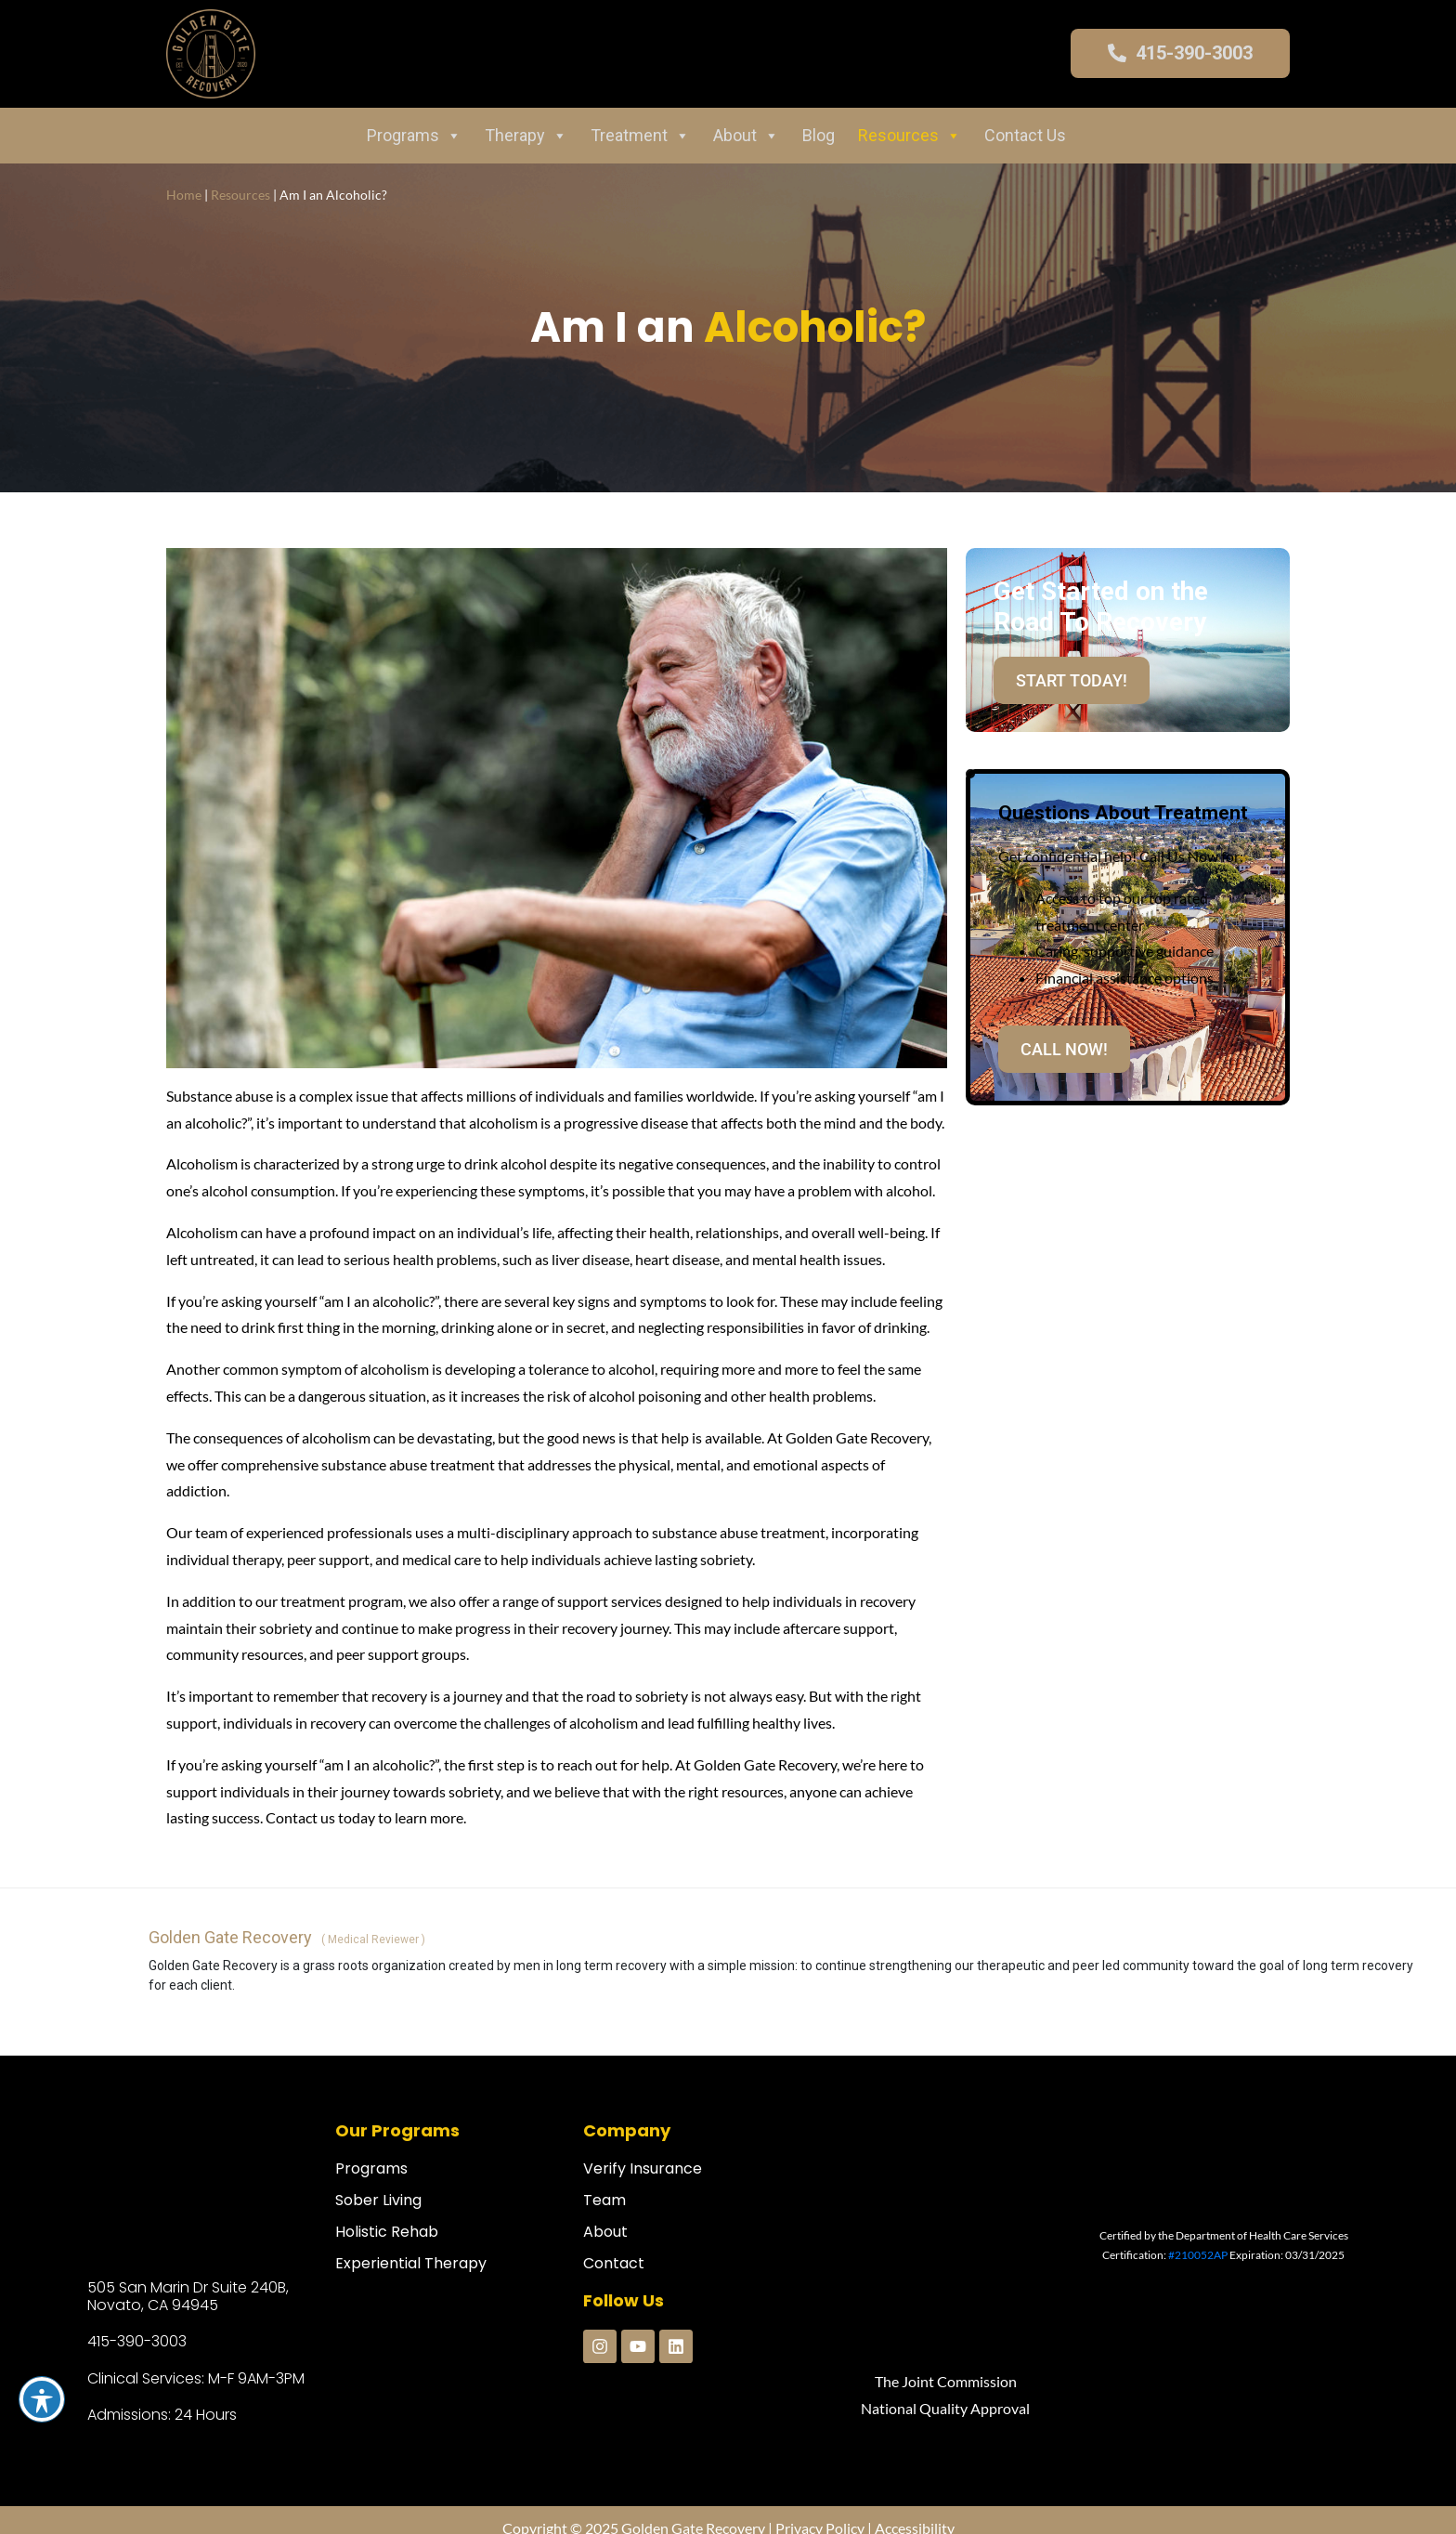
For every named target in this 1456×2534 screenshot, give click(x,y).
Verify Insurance (642, 2168)
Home (184, 194)
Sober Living (378, 2200)
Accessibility (915, 2510)
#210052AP (1198, 2255)
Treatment (640, 135)
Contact (613, 2263)
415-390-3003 (137, 2341)
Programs (414, 135)
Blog (818, 135)
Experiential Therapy (411, 2263)
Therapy (526, 135)
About (746, 135)
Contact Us (1025, 135)
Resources (909, 135)
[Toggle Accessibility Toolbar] (42, 2399)
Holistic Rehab (386, 2231)
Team (604, 2200)
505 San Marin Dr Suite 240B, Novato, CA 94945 (188, 2296)
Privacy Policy (819, 2510)
